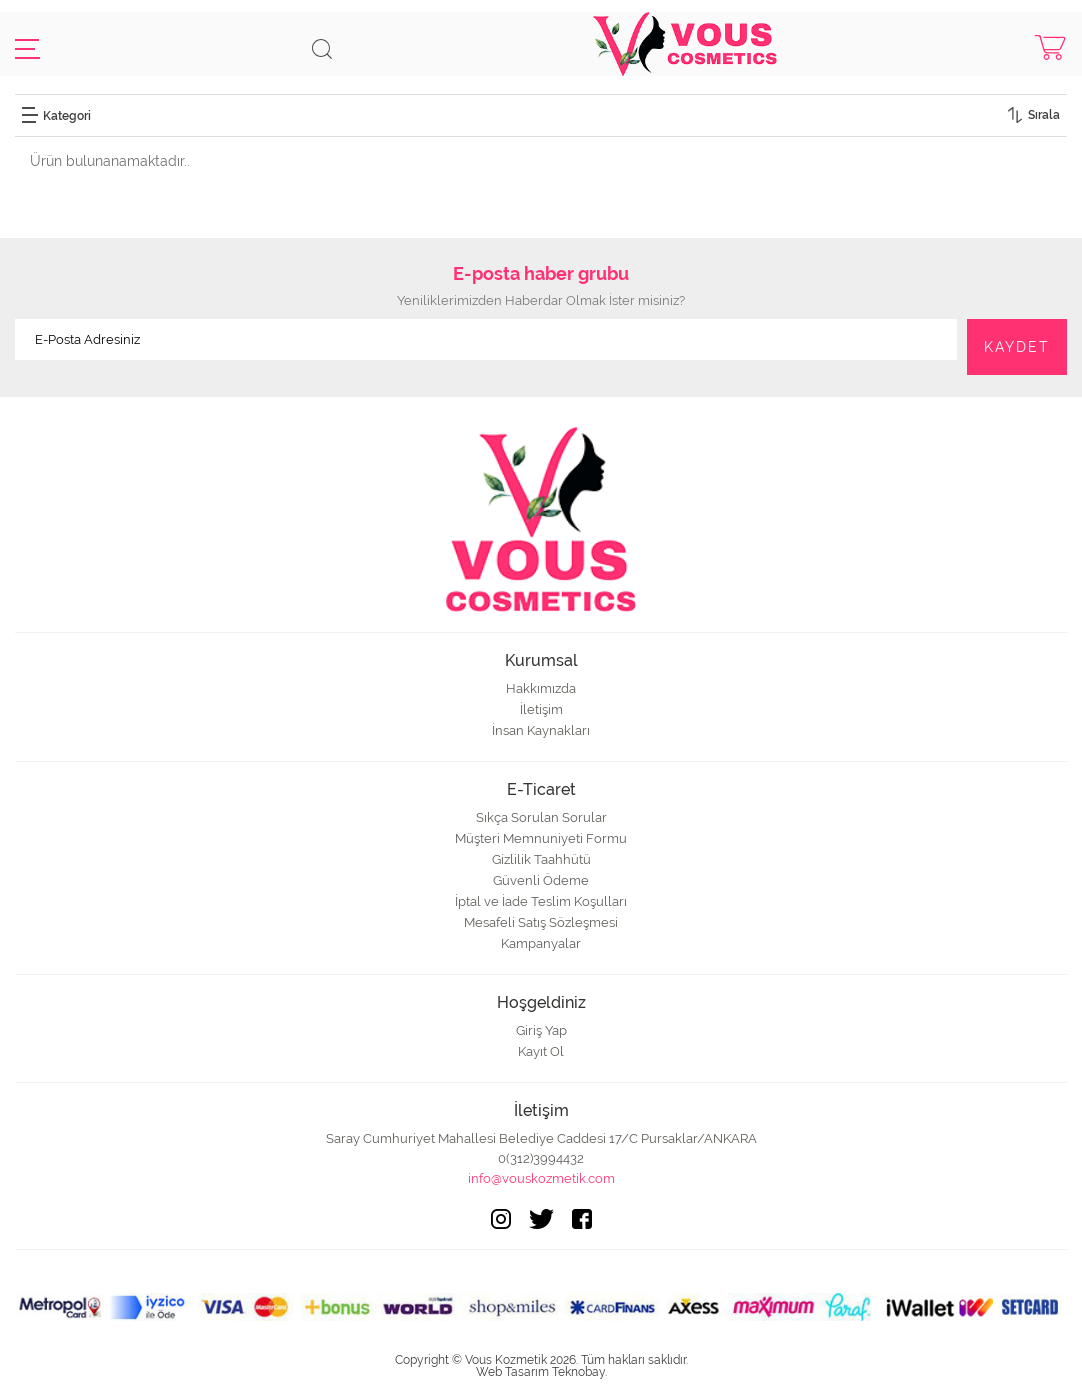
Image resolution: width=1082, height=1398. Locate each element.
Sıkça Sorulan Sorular (541, 817)
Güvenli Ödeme (541, 880)
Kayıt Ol (541, 1051)
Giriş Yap (541, 1030)
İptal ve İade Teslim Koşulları (541, 901)
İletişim (541, 709)
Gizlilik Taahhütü (541, 859)
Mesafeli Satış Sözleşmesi (541, 922)
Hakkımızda (541, 688)
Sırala (1044, 115)
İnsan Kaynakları (541, 730)
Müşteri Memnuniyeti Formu (541, 838)
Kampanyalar (541, 943)
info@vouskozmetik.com (541, 1178)
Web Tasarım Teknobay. (541, 1372)
